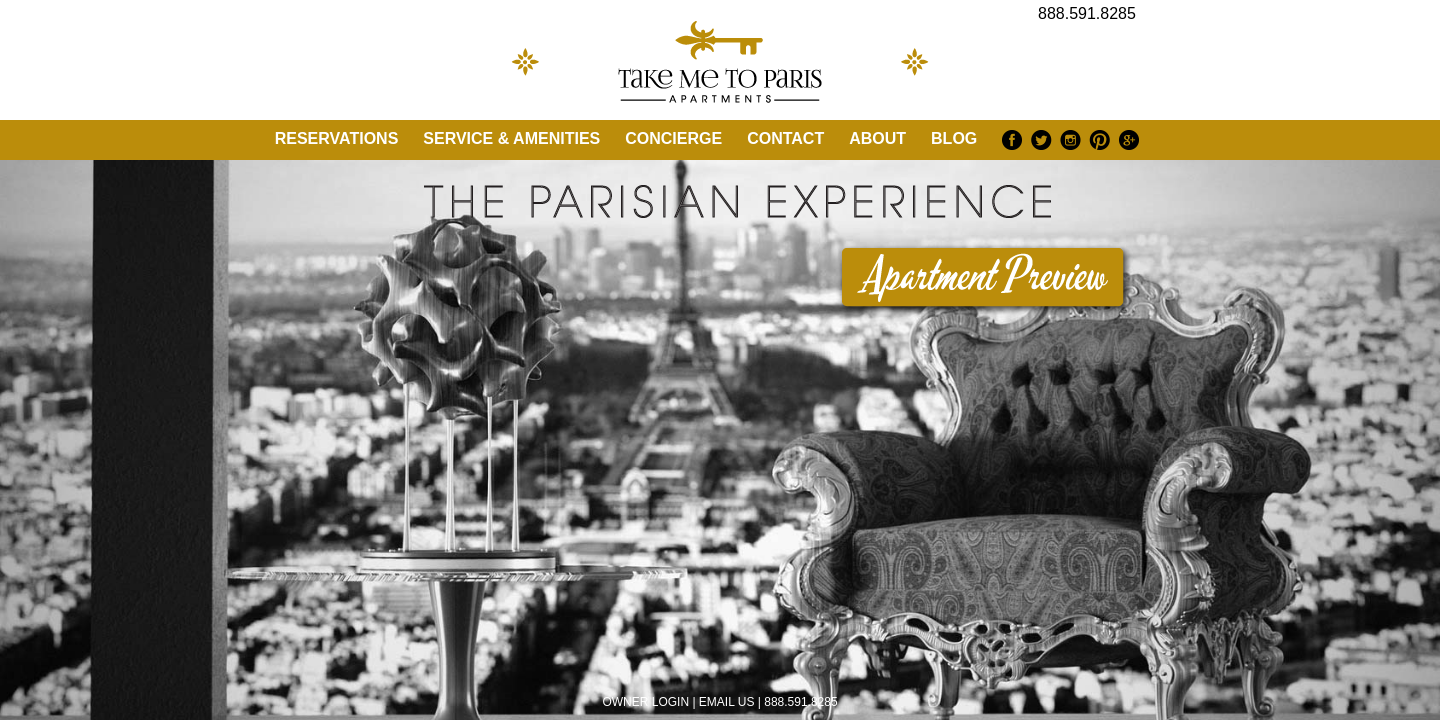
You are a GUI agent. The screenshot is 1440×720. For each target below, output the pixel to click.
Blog (954, 138)
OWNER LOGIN (645, 702)
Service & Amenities (511, 138)
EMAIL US (727, 702)
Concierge (673, 138)
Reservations (337, 138)
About (877, 138)
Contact (785, 138)
